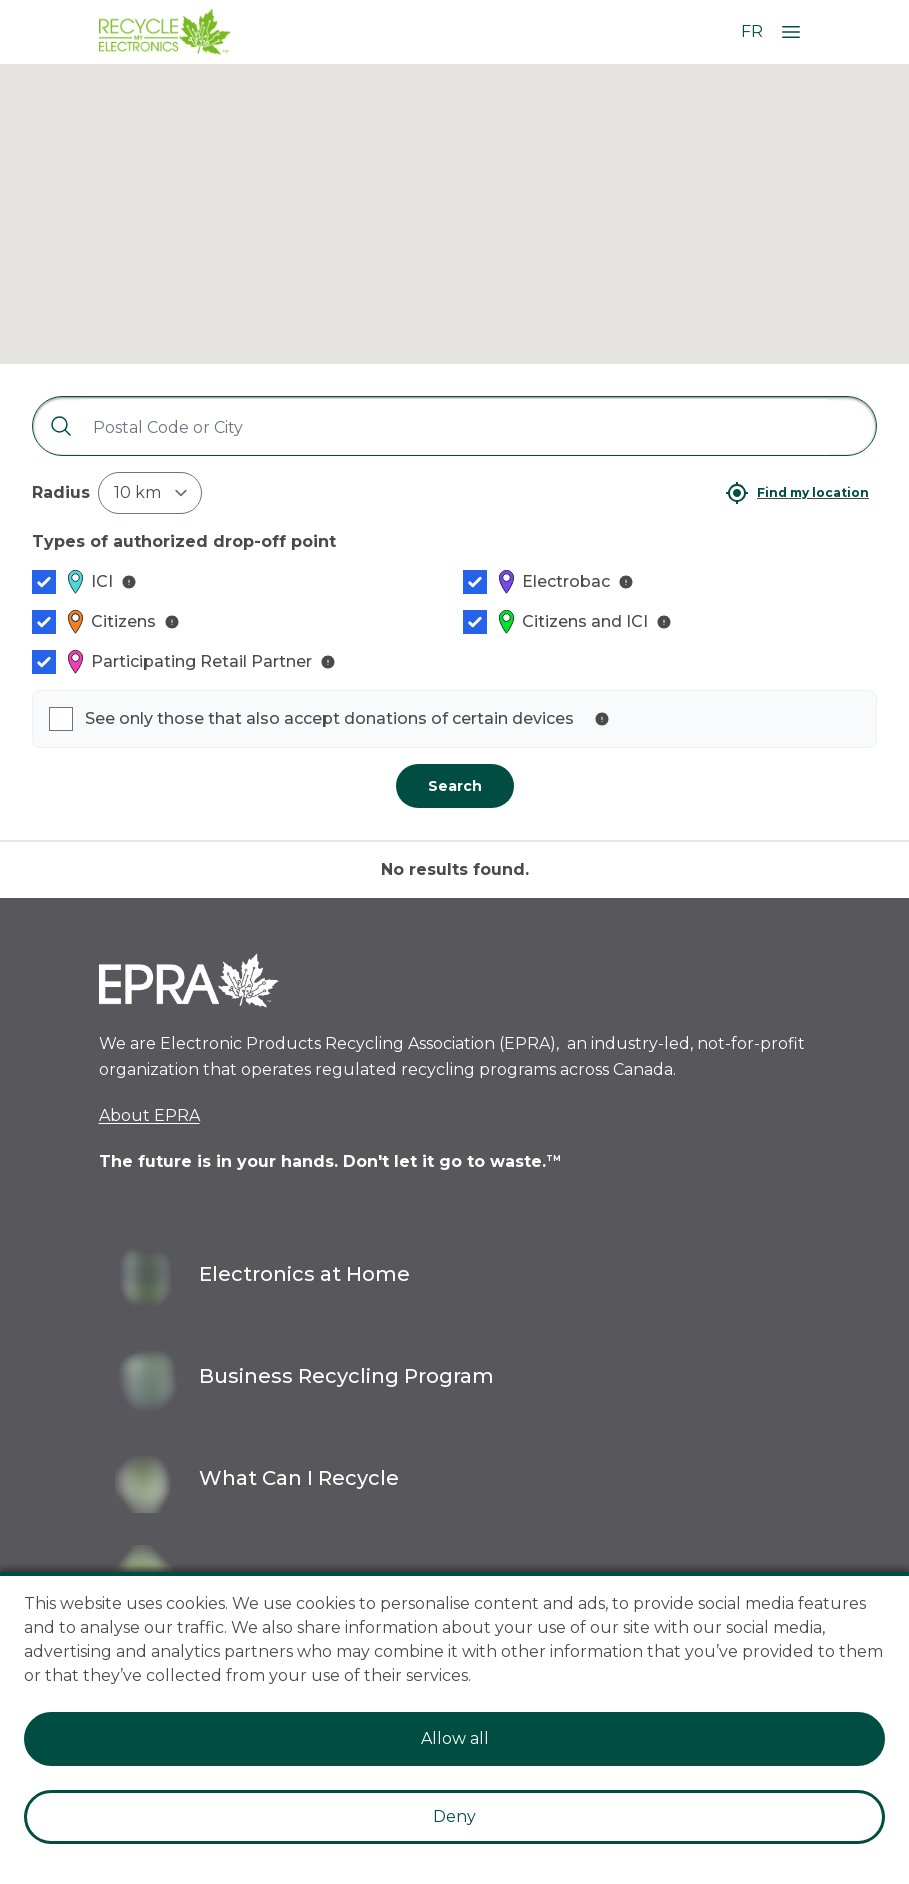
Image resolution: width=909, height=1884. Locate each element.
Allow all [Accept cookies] (455, 1738)
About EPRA (149, 1115)
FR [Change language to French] (752, 31)
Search (455, 786)
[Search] (53, 426)
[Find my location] (797, 493)
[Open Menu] (791, 32)
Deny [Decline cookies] (454, 1816)
